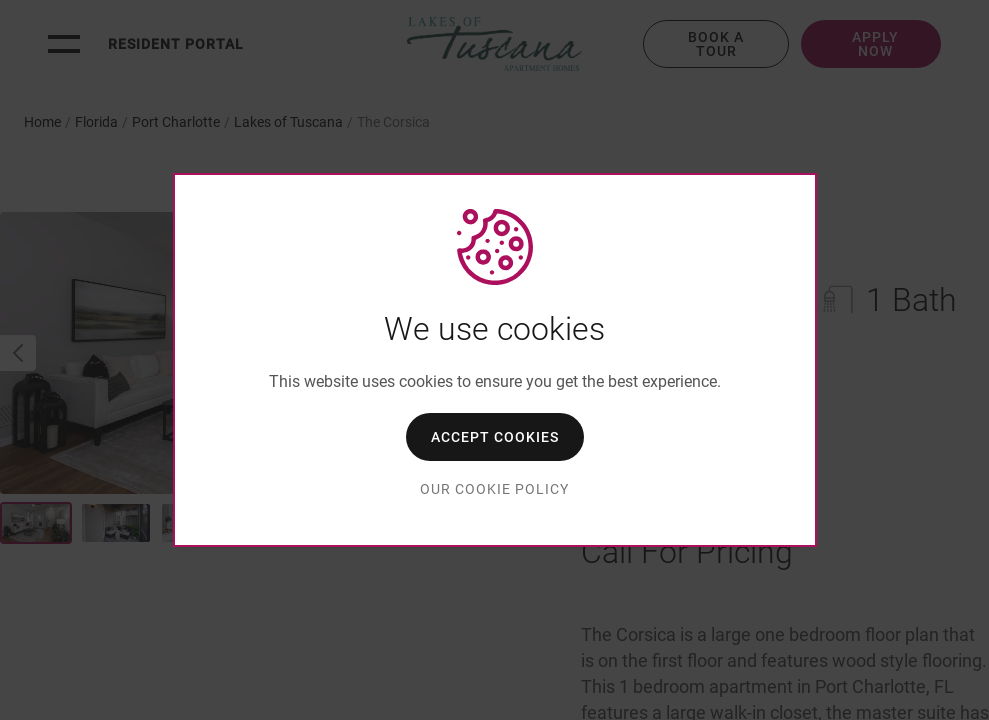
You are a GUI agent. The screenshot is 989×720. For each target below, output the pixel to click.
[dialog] (495, 360)
